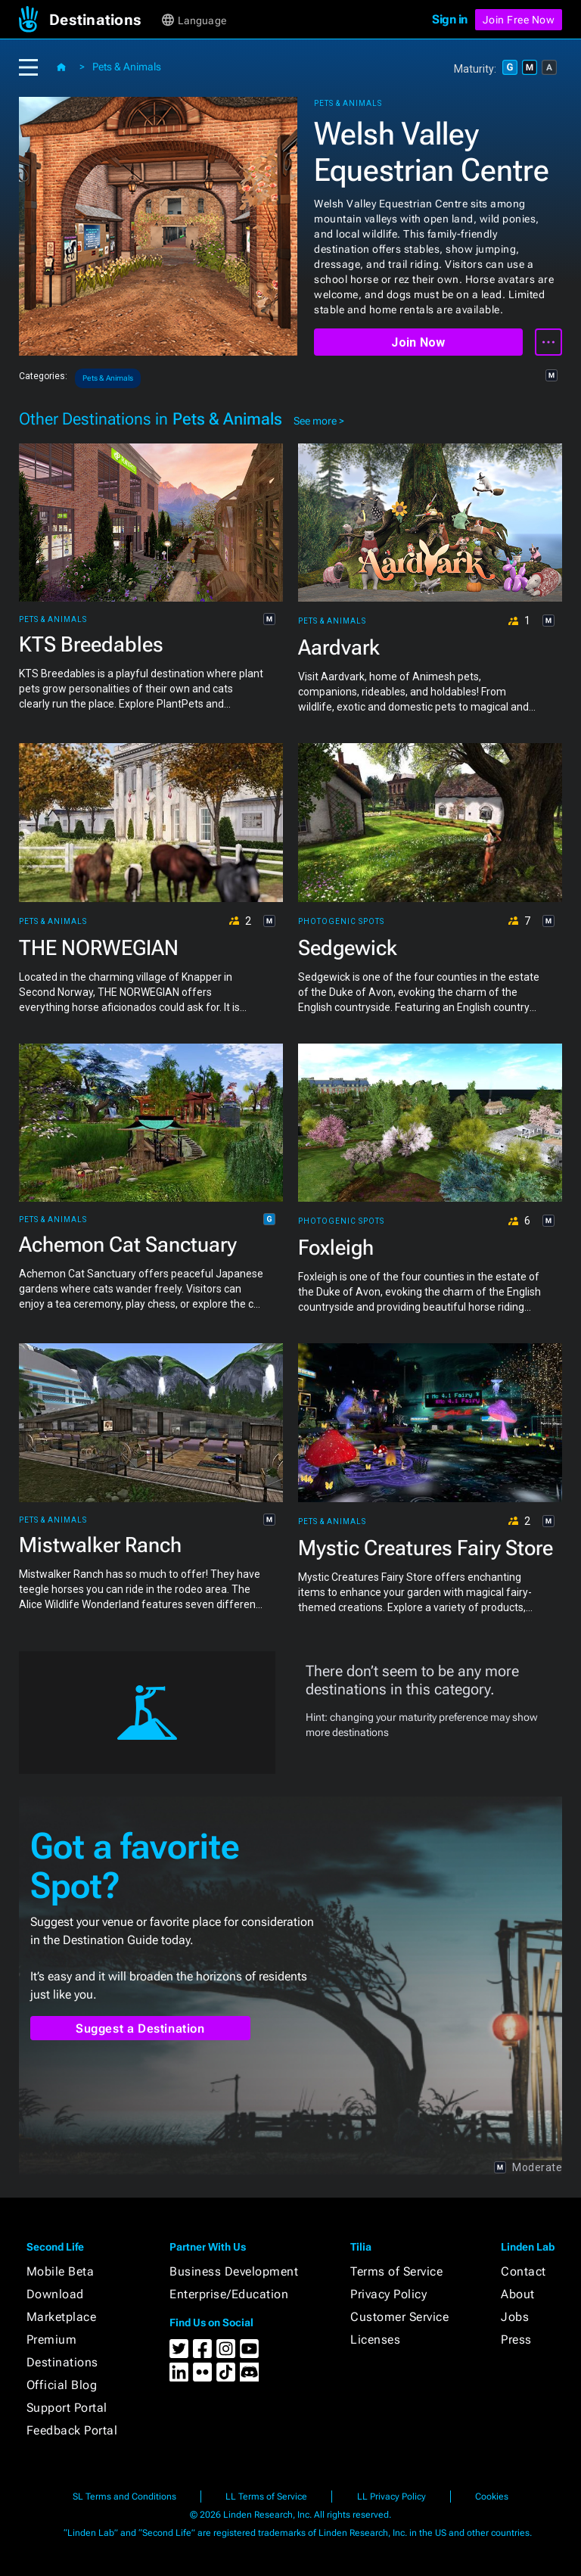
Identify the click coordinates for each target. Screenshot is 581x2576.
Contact (523, 2271)
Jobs (515, 2317)
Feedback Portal (72, 2430)
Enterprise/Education (228, 2294)
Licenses (375, 2339)
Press (516, 2339)
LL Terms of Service (266, 2496)
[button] (104, 20)
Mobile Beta (60, 2271)
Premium (51, 2339)
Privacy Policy (388, 2294)
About (518, 2294)
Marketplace (61, 2317)
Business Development (233, 2271)
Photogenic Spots (341, 922)
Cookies (491, 2496)
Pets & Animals (126, 67)
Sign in (450, 19)
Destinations (62, 2362)
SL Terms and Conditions (124, 2496)
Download (55, 2294)
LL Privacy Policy (391, 2496)
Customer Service (399, 2317)
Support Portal (66, 2407)
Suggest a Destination (140, 2028)
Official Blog (62, 2385)
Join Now (418, 342)
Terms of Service (396, 2271)
